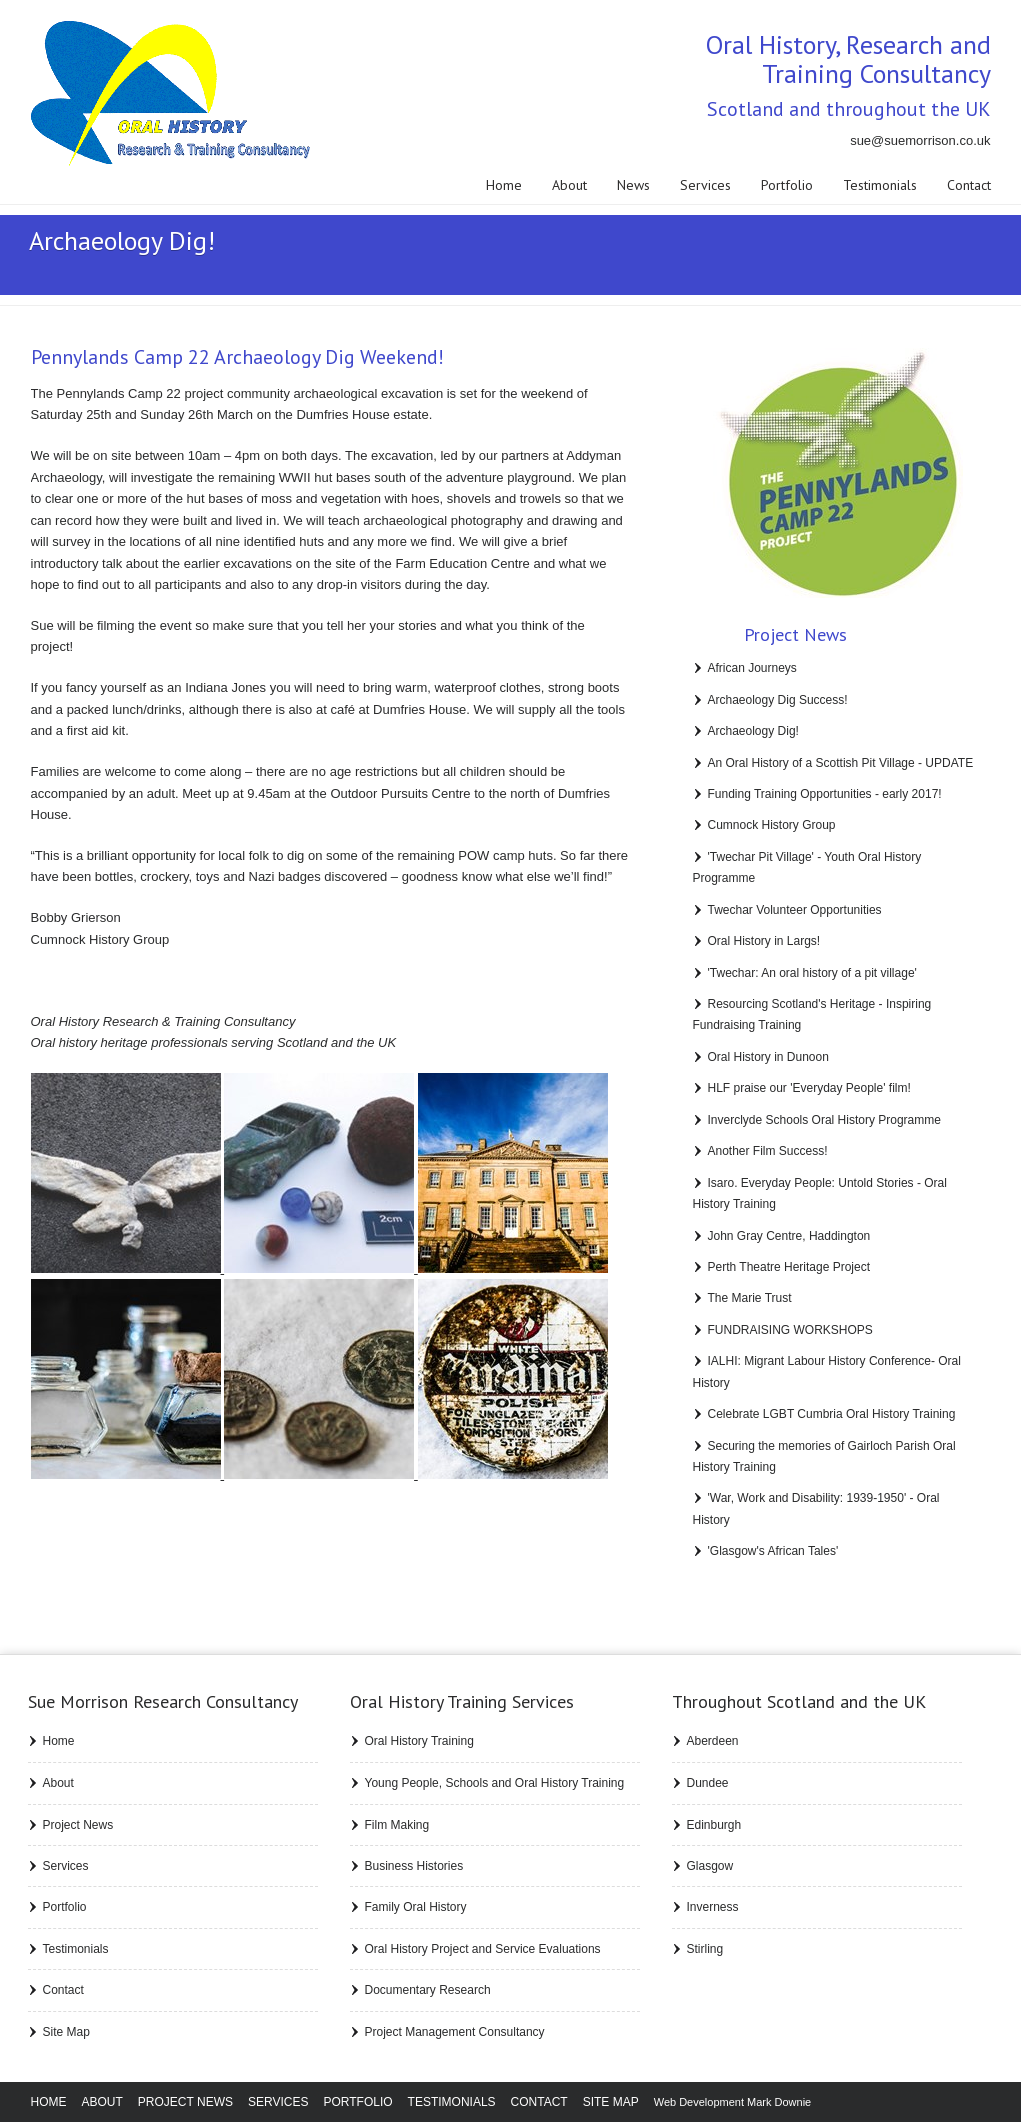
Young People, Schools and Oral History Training (495, 1783)
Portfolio (787, 185)
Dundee (708, 1783)
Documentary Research (428, 1990)
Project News (78, 1825)
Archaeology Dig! (753, 731)
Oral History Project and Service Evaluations (483, 1949)
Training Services (462, 1701)
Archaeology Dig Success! (778, 700)
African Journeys (752, 668)
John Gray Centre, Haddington (789, 1236)
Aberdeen (713, 1741)
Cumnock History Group (772, 825)
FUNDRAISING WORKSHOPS (790, 1330)
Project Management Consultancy (455, 2032)
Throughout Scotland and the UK (799, 1701)
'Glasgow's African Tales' (773, 1551)
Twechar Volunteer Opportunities (795, 910)
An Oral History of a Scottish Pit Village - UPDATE (841, 763)
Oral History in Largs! (764, 941)
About (569, 185)
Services (705, 185)
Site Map (66, 2032)
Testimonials (880, 185)
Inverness (713, 1907)
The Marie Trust (750, 1298)
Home (504, 185)
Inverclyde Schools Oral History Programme (824, 1120)
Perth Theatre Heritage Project (789, 1267)
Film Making (397, 1825)
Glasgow (710, 1866)
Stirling (705, 1949)
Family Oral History (416, 1907)
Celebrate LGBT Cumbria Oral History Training (832, 1414)
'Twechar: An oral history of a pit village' (812, 973)
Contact (969, 185)
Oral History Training (419, 1741)
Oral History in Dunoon (768, 1057)
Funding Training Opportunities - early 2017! (825, 794)
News (633, 185)
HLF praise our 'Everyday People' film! (809, 1088)
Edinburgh (714, 1825)
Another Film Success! (768, 1151)
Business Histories (414, 1866)
